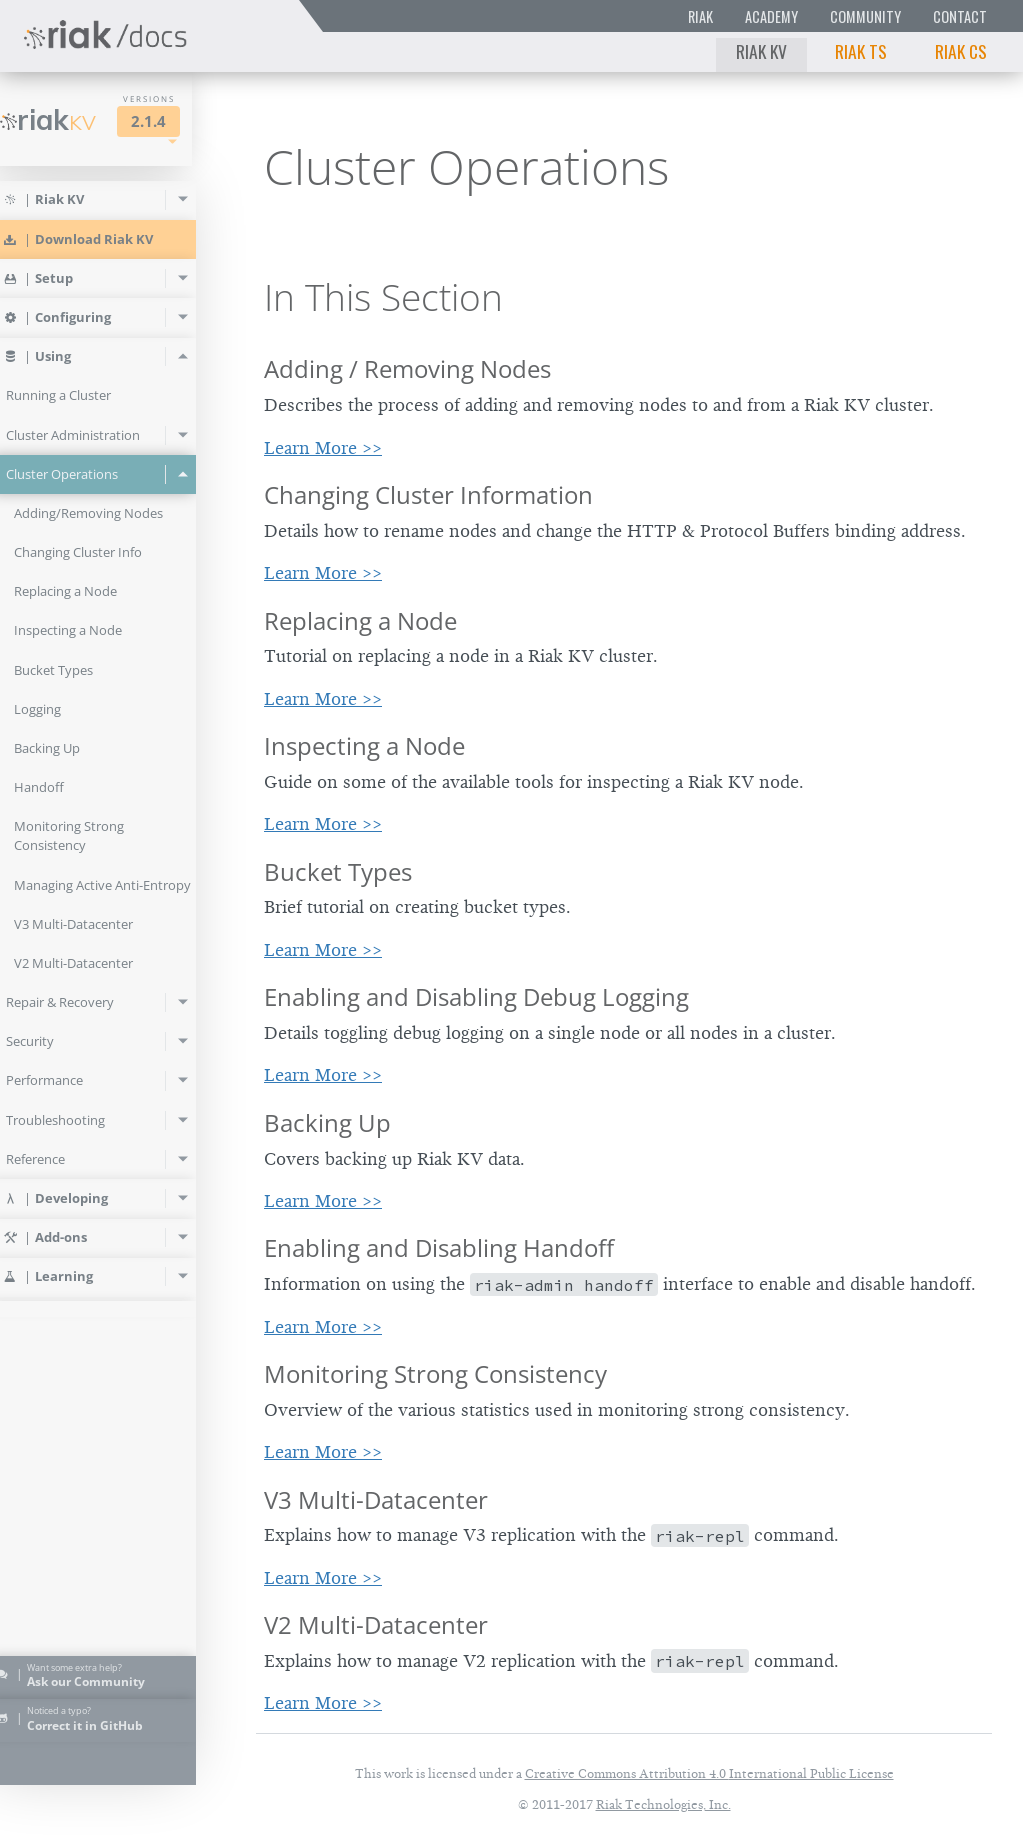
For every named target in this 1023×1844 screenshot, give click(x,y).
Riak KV (761, 51)
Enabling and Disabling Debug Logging (476, 996)
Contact (960, 16)
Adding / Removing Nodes (407, 368)
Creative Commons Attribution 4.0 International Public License (709, 1773)
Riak (700, 16)
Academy (771, 16)
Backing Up (327, 1122)
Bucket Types (338, 871)
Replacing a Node (360, 620)
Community (865, 16)
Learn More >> (323, 448)
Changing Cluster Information (428, 494)
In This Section (383, 297)
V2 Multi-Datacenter (376, 1624)
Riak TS (861, 51)
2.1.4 (176, 121)
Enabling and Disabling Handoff (439, 1247)
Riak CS (961, 51)
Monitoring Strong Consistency (435, 1373)
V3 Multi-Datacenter (376, 1499)
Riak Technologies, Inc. (663, 1804)
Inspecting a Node (364, 745)
